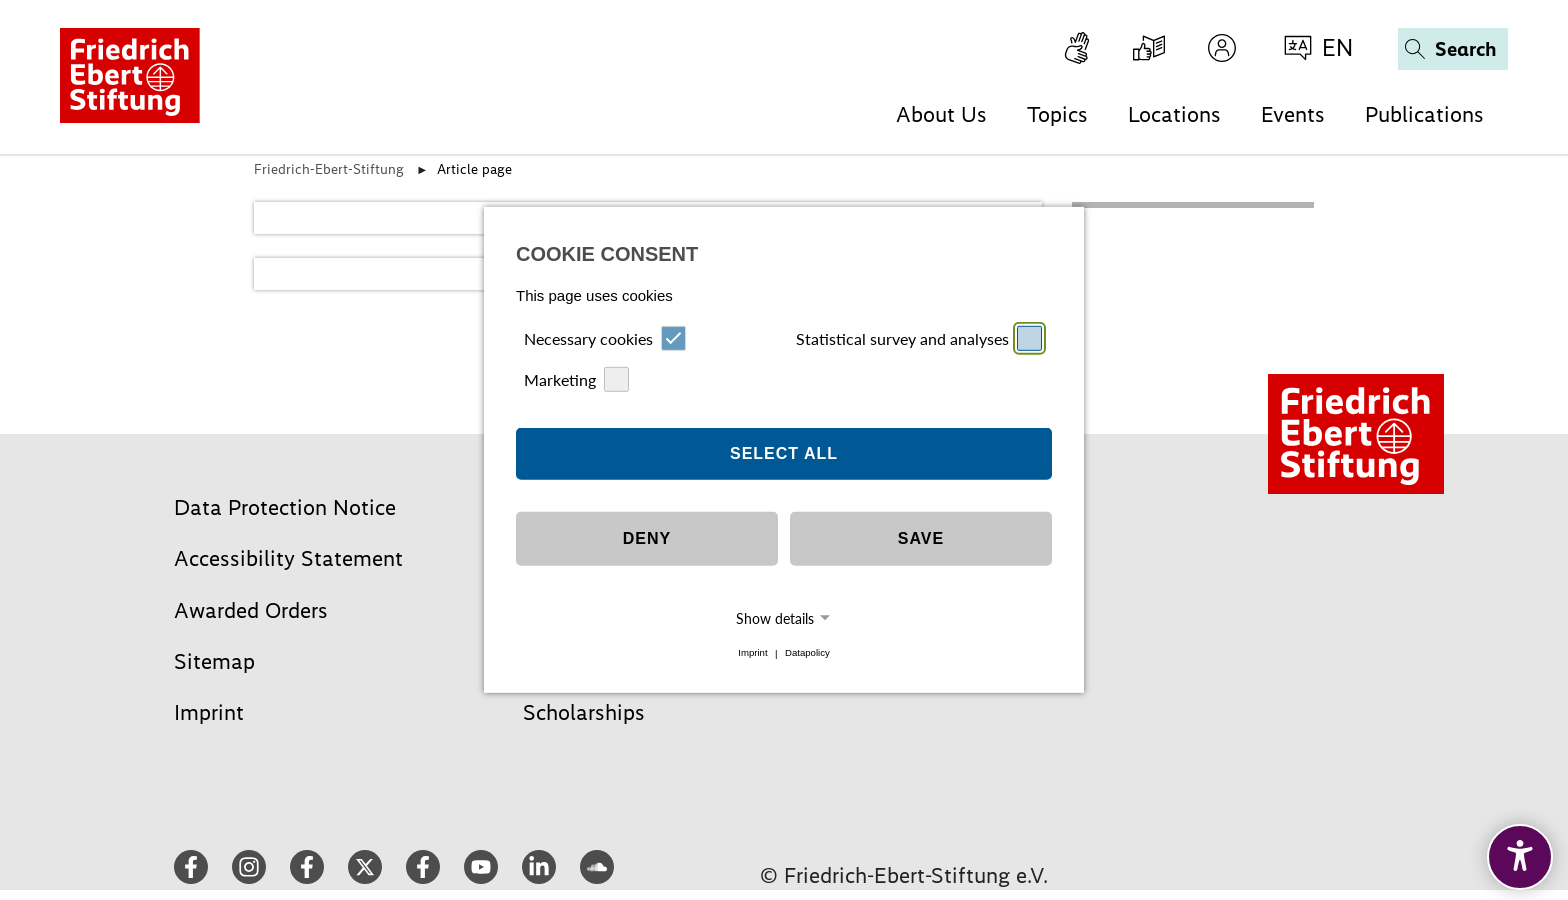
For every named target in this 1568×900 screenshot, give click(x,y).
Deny (647, 538)
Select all (784, 453)
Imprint (752, 653)
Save (921, 538)
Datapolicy (807, 653)
